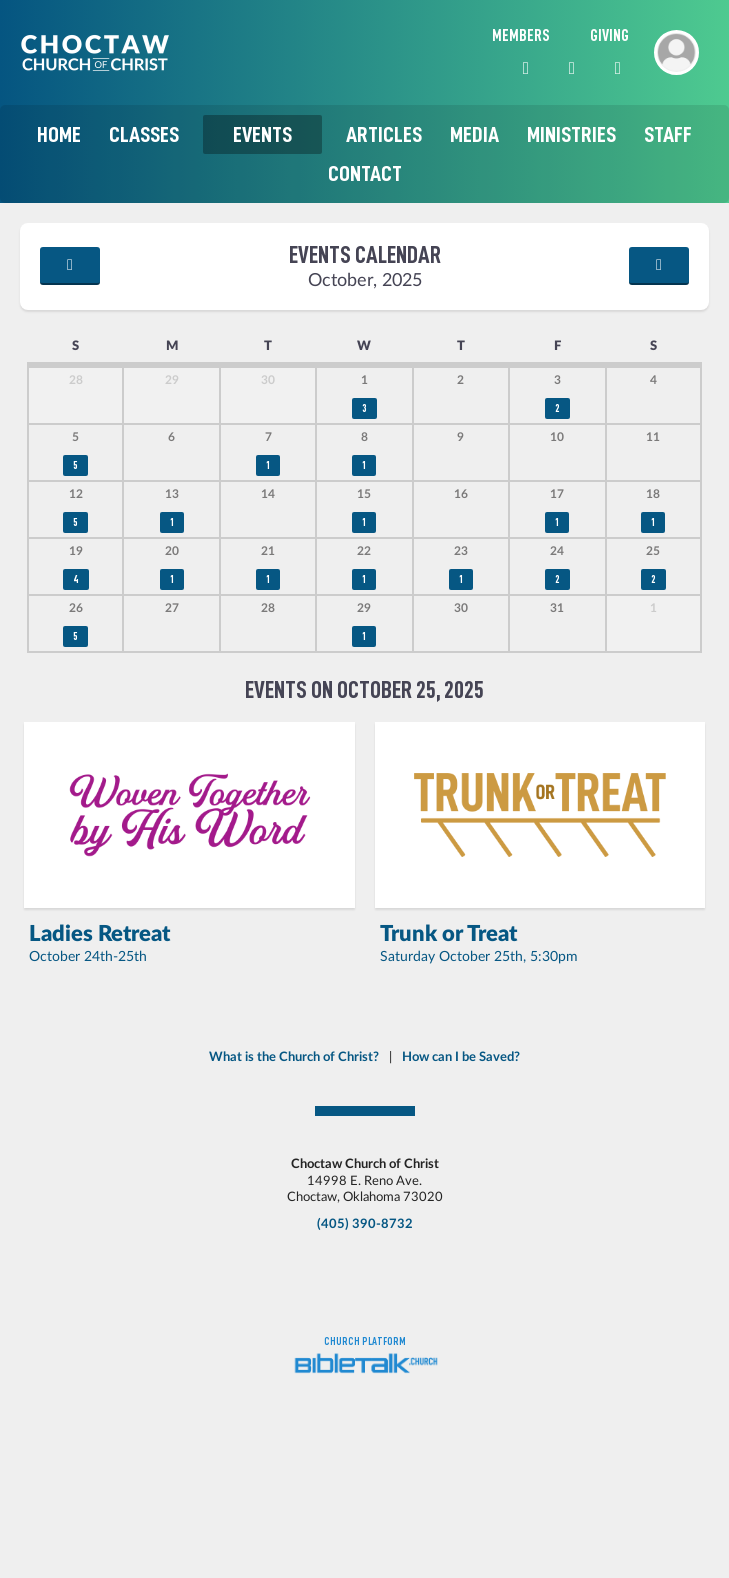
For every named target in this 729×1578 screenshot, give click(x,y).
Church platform (365, 1341)
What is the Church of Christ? (294, 1057)
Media (474, 134)
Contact (365, 173)
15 (364, 494)
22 (364, 551)
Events (262, 134)
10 (557, 437)
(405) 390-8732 (365, 1224)
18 (653, 494)
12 (76, 494)
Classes (144, 134)
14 (268, 494)
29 (172, 380)
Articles (384, 134)
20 (172, 551)
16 (461, 494)
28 (76, 380)
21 (268, 551)
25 (653, 551)
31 (557, 608)
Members (521, 36)
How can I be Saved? (461, 1057)
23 (461, 551)
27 (172, 608)
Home (59, 134)
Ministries (571, 134)
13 (172, 494)
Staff (668, 134)
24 (557, 551)
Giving (609, 36)
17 (557, 494)
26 (76, 608)
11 (653, 437)
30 (268, 380)
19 (76, 551)
